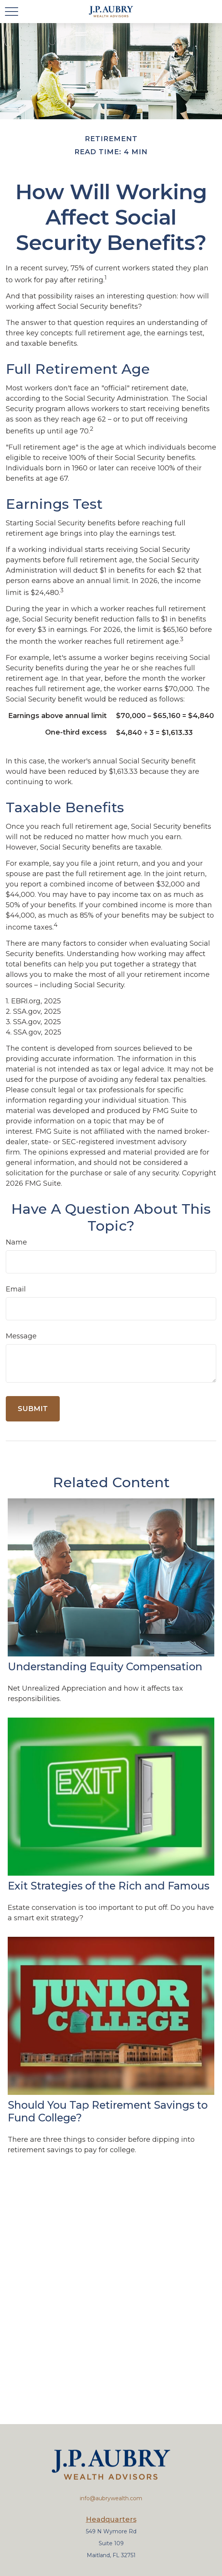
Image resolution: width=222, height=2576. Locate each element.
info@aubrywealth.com (111, 2498)
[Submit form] (33, 1408)
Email (16, 1289)
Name (16, 1242)
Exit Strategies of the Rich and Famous (108, 1886)
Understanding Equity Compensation (105, 1666)
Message (21, 1336)
